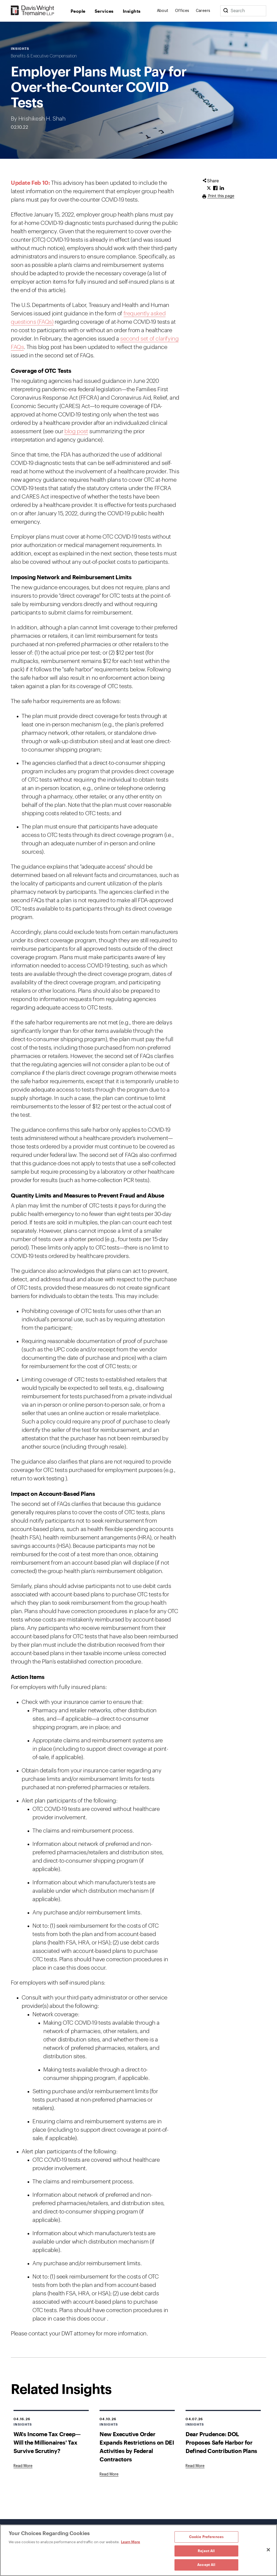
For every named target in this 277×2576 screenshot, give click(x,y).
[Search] (225, 11)
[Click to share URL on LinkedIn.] (222, 188)
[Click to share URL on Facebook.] (215, 188)
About (163, 11)
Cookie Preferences (206, 2537)
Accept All (206, 2564)
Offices (182, 11)
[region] (138, 2550)
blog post (76, 431)
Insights (132, 11)
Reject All (206, 2551)
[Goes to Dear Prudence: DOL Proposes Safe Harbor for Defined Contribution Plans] (195, 2466)
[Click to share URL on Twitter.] (209, 188)
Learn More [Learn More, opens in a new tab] (130, 2542)
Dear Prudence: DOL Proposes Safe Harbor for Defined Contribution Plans (221, 2442)
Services (104, 11)
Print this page (220, 196)
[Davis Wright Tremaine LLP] (32, 10)
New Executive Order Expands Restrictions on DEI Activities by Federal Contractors (137, 2446)
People (78, 11)
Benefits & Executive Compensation (44, 56)
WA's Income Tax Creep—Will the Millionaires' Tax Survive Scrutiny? (47, 2442)
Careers (203, 11)
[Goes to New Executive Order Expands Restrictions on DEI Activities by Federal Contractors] (109, 2474)
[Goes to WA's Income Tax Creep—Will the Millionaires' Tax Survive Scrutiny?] (23, 2466)
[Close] (268, 2550)
